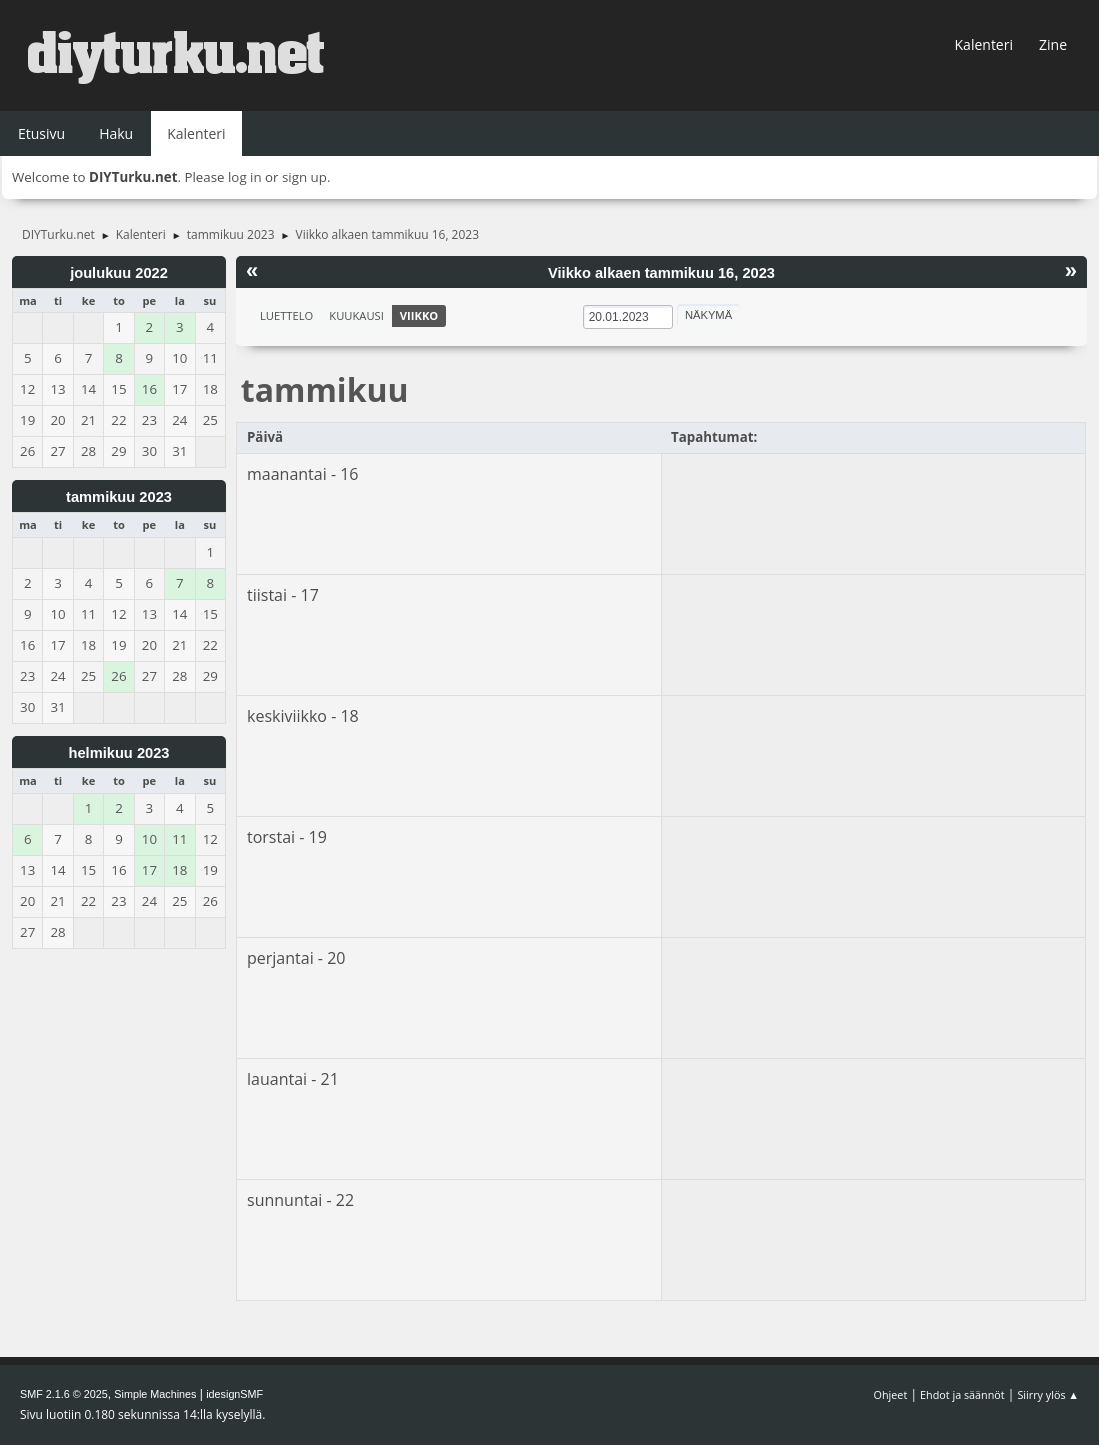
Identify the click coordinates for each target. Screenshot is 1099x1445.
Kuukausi (356, 315)
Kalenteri (984, 44)
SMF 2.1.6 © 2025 (64, 1394)
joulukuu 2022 (119, 273)
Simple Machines (155, 1394)
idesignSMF (234, 1394)
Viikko (419, 315)
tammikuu (325, 389)
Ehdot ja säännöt (962, 1394)
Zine (1053, 44)
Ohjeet (891, 1394)
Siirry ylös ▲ (1048, 1394)
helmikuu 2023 (118, 753)
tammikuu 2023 (119, 497)
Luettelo (286, 315)
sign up (304, 177)
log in (245, 177)
